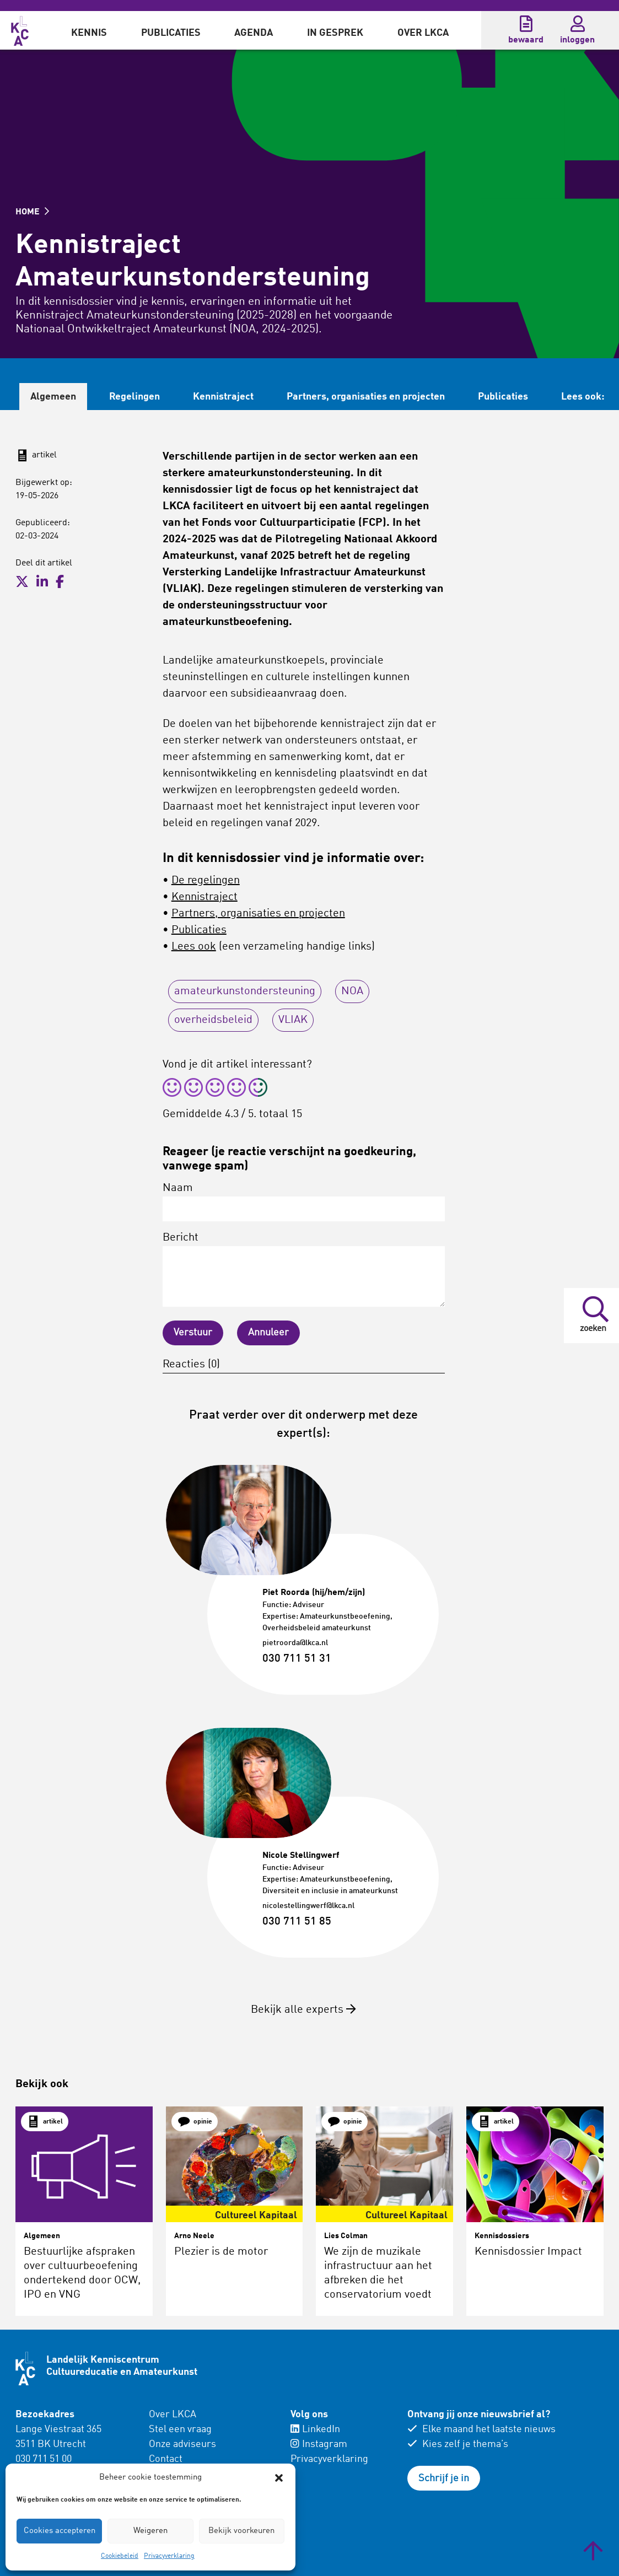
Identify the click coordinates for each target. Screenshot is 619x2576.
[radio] (172, 1089)
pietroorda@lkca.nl (295, 1643)
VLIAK (293, 1020)
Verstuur (193, 1333)
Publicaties (171, 33)
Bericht (304, 1269)
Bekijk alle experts (303, 2009)
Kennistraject (223, 397)
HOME (32, 212)
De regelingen (205, 880)
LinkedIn (315, 2429)
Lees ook (193, 946)
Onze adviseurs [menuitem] (182, 2444)
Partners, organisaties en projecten (366, 397)
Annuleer (268, 1333)
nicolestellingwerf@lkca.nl (308, 1906)
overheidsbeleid (213, 1020)
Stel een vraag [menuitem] (180, 2429)
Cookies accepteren (59, 2531)
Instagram (318, 2444)
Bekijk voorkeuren (241, 2531)
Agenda (253, 33)
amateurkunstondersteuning (244, 991)
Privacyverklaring (169, 2556)
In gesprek (335, 33)
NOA (352, 991)
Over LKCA (423, 33)
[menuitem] (89, 30)
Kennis (89, 33)
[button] (278, 2477)
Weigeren (150, 2531)
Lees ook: (583, 397)
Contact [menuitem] (165, 2459)
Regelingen (134, 397)
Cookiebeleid (119, 2556)
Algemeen (53, 397)
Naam (304, 1202)
